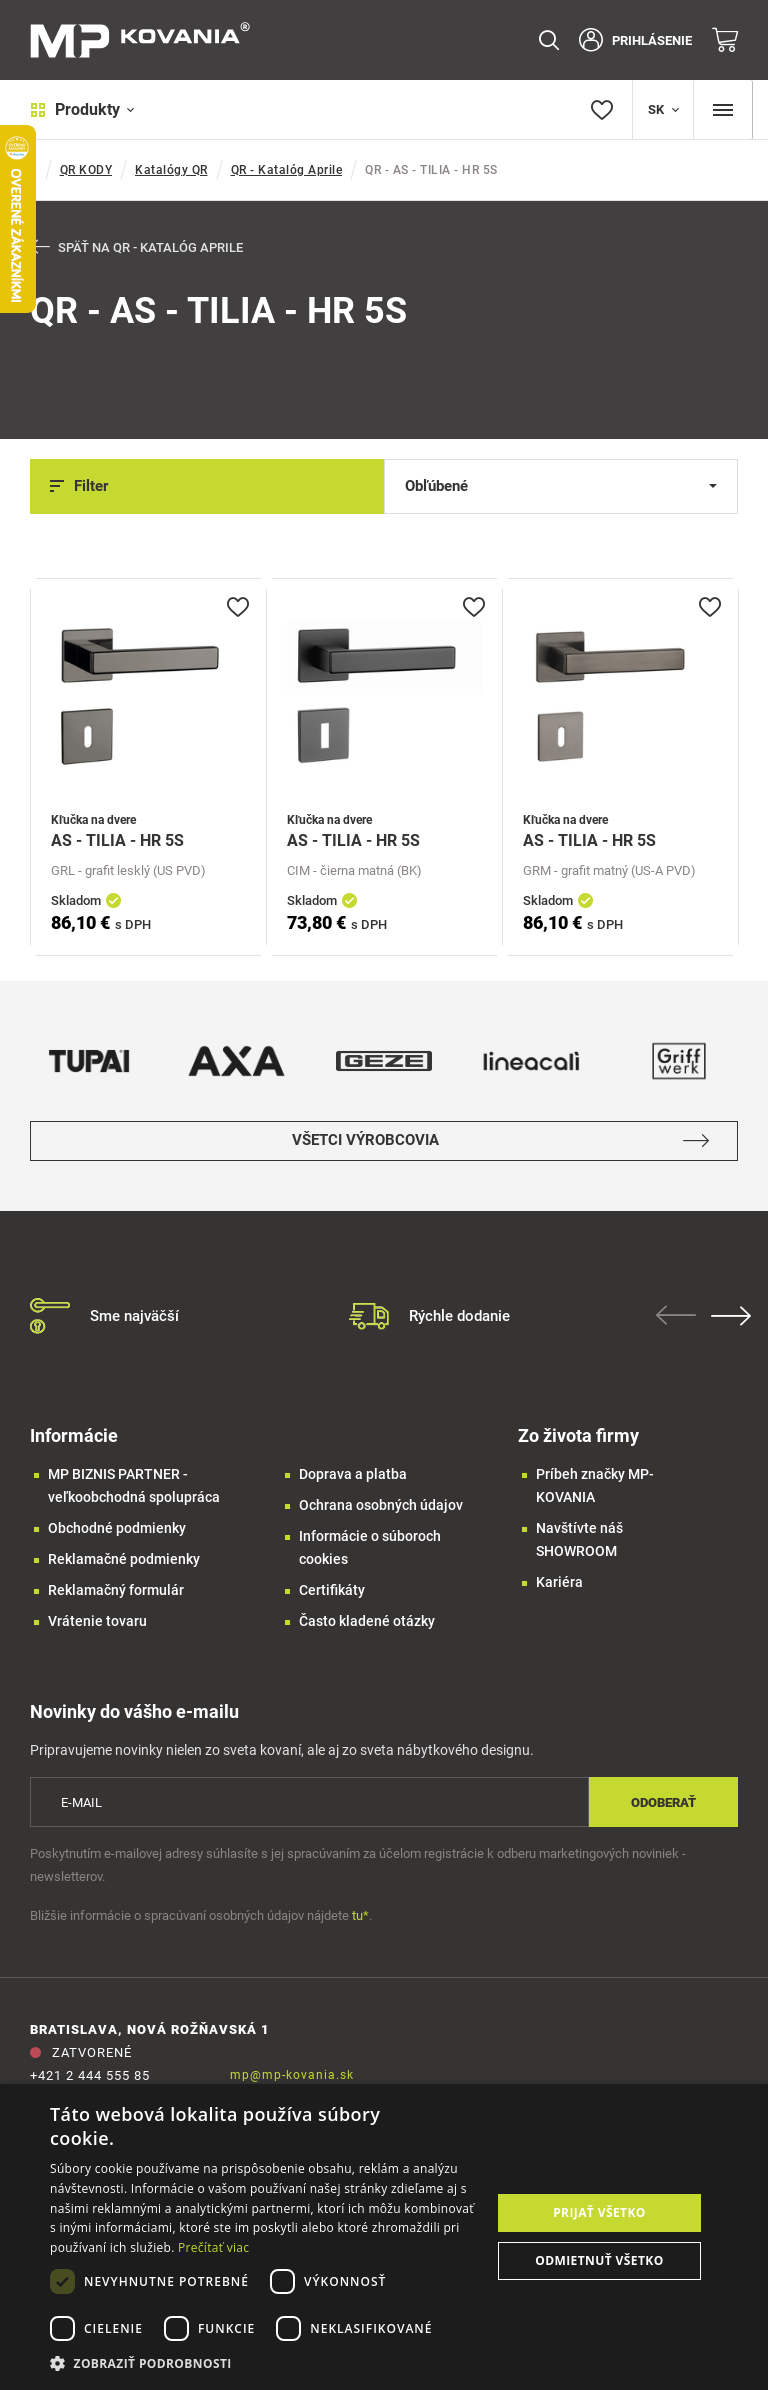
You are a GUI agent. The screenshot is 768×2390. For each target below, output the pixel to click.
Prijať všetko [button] (599, 2212)
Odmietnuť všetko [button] (599, 2260)
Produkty (82, 109)
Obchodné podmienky (117, 1528)
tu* (360, 1916)
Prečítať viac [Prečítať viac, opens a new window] (213, 2247)
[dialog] (384, 2237)
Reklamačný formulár (116, 1590)
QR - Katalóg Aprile (287, 170)
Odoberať (663, 1802)
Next (733, 1316)
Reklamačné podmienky (124, 1559)
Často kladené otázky (367, 1621)
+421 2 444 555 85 (90, 2076)
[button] (264, 2363)
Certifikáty (332, 1590)
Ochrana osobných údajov (381, 1505)
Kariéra (559, 1582)
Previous (678, 1315)
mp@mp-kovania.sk (292, 2076)
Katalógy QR (171, 170)
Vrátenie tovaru (97, 1621)
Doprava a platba (353, 1474)
